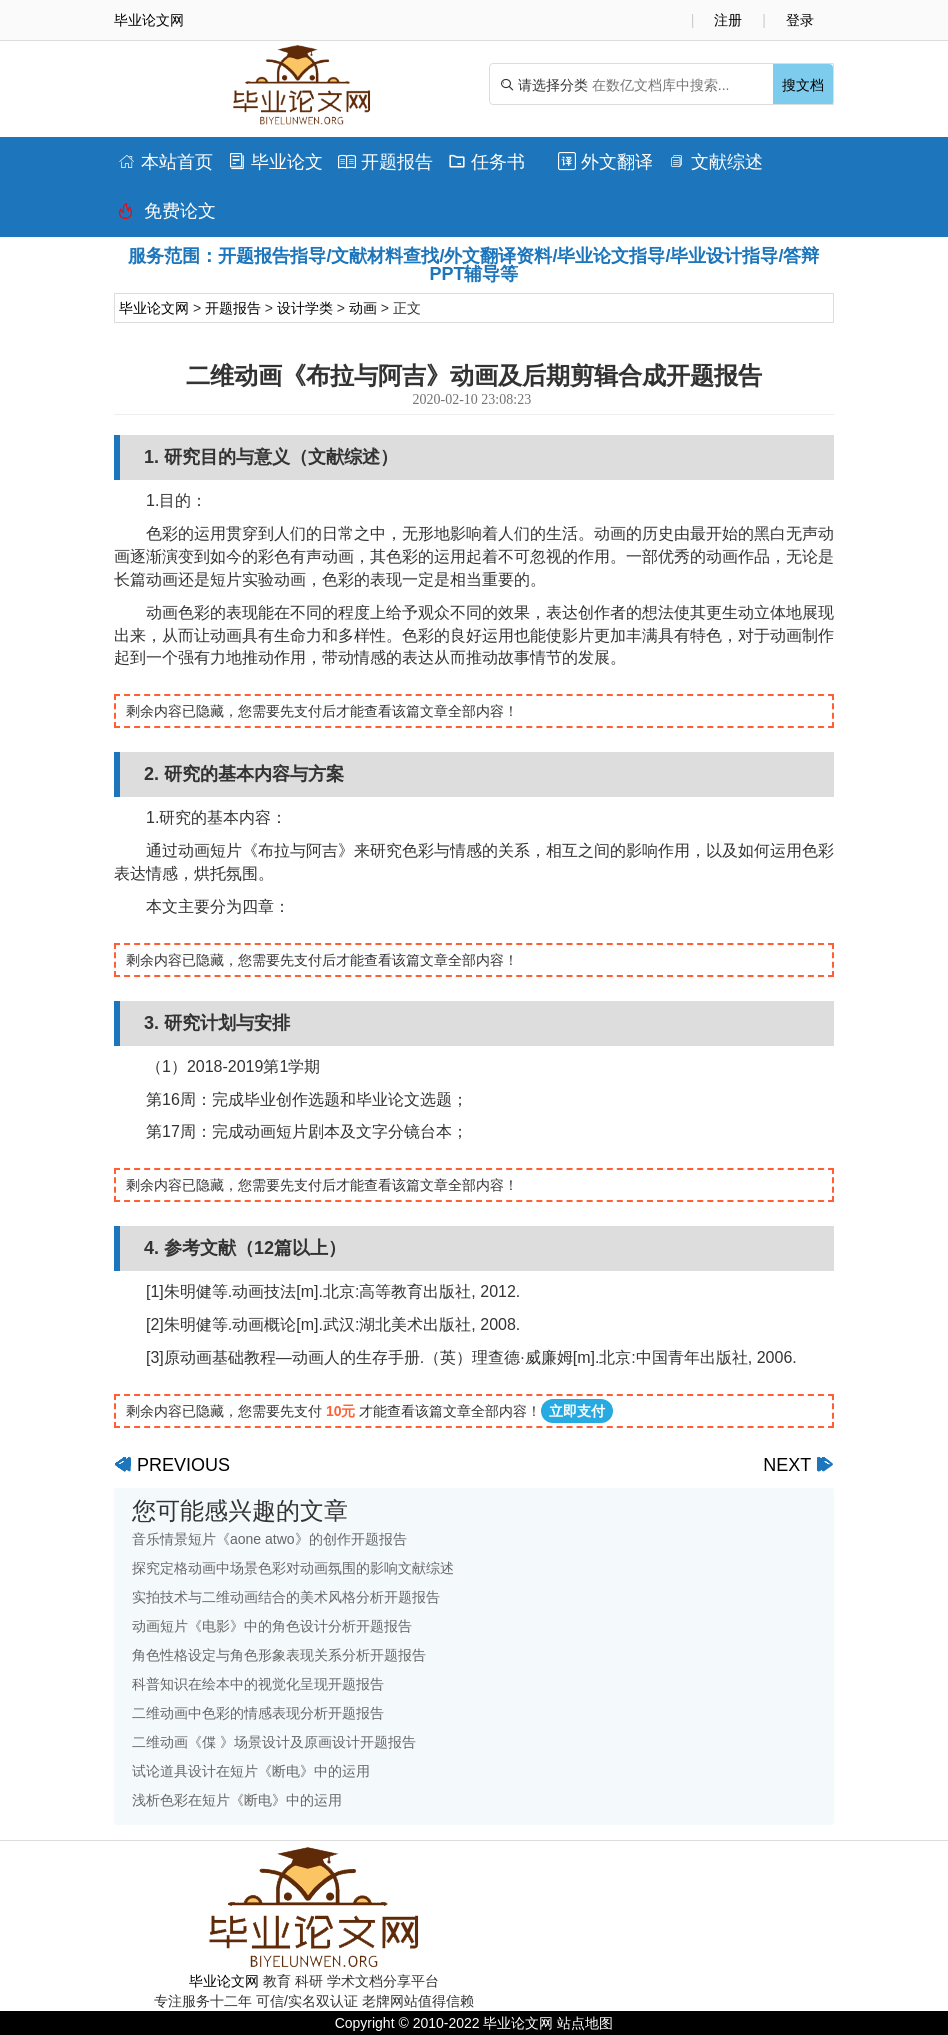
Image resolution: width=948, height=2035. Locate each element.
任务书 (486, 162)
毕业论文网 (154, 308)
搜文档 (803, 85)
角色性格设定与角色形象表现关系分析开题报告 (279, 1655)
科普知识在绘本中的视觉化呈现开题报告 (258, 1684)
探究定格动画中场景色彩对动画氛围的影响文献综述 (293, 1568)
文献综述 (715, 162)
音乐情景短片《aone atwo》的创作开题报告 (269, 1539)
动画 (363, 308)
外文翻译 (605, 162)
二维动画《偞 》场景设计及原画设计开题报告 (274, 1742)
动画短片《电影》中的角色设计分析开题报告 (272, 1626)
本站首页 (165, 162)
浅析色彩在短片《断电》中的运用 (237, 1800)
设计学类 (305, 308)
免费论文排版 (167, 216)
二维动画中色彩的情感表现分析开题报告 (258, 1713)
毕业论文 (275, 162)
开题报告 (385, 162)
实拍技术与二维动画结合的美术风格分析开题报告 (286, 1597)
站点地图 (585, 2023)
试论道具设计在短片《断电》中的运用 (251, 1771)
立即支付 (577, 1411)
